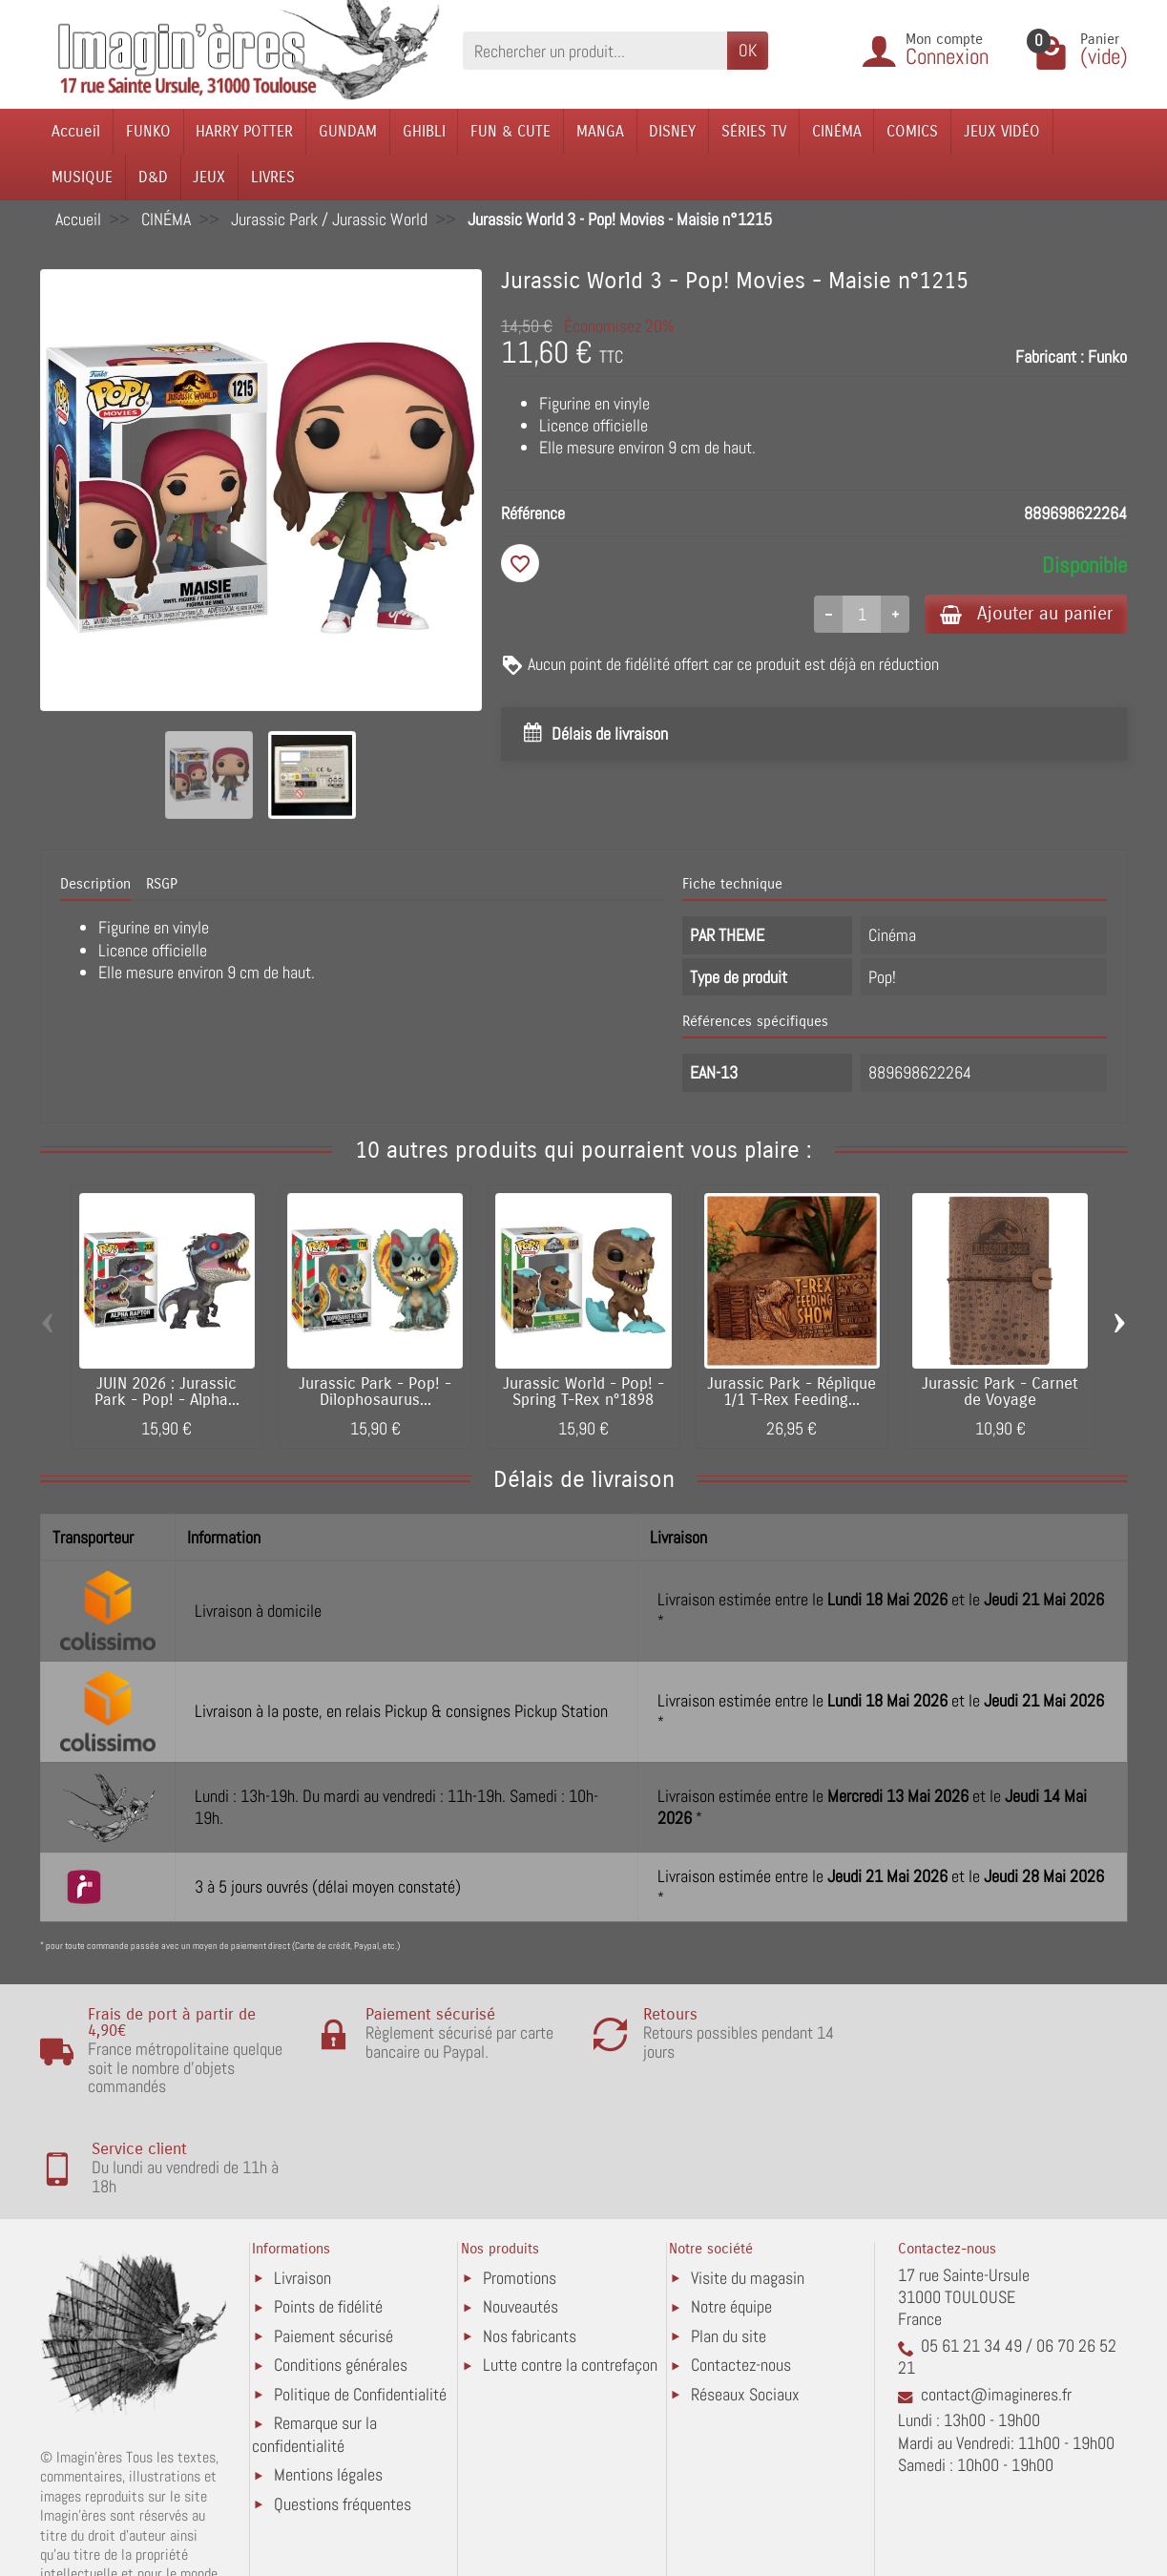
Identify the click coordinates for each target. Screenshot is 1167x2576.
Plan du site (728, 2236)
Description (95, 883)
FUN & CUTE (510, 131)
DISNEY (672, 131)
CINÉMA (837, 131)
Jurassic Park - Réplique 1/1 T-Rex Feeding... (791, 1392)
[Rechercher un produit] (595, 50)
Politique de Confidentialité (360, 2294)
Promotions (519, 2178)
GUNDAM (348, 131)
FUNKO (148, 131)
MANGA (600, 131)
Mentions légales (328, 2375)
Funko (1107, 356)
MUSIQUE (82, 177)
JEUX (209, 177)
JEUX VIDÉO (1002, 131)
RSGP (161, 883)
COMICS (912, 131)
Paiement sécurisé (333, 2236)
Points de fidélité (328, 2207)
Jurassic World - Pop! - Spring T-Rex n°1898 (583, 1392)
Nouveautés (520, 2207)
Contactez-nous (741, 2265)
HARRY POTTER (244, 131)
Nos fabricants (529, 2236)
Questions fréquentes (342, 2404)
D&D (153, 177)
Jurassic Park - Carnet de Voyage (1000, 1392)
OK (748, 50)
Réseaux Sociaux (745, 2294)
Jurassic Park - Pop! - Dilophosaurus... (375, 1392)
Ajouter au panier (1025, 613)
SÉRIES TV (753, 131)
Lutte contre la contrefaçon (570, 2265)
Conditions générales (340, 2265)
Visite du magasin (747, 2178)
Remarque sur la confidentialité (314, 2335)
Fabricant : (1049, 356)
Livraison (302, 2178)
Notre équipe (731, 2207)
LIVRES (273, 177)
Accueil (76, 131)
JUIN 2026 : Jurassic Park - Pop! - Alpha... (167, 1392)
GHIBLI (424, 131)
